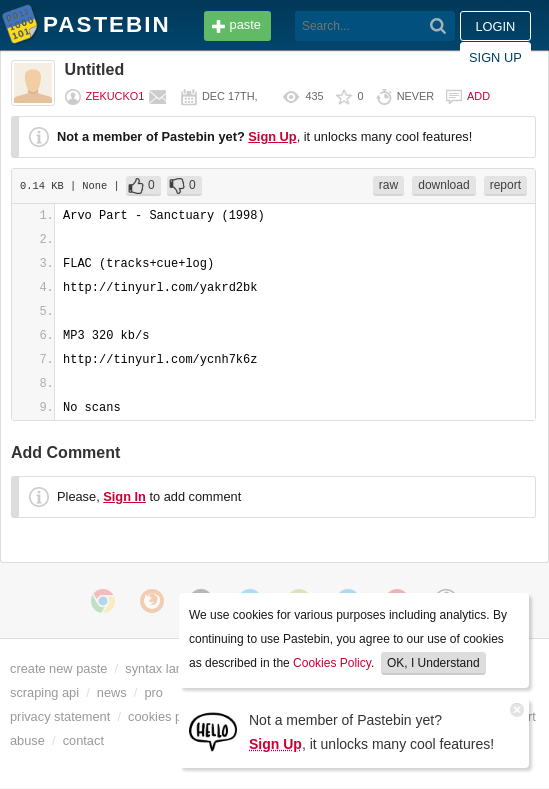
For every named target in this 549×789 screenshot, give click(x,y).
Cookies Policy (332, 663)
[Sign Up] (213, 730)
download (443, 185)
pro (153, 692)
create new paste (58, 668)
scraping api (44, 692)
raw (388, 185)
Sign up (495, 57)
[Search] (438, 26)
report (505, 185)
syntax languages (175, 668)
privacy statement (60, 716)
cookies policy (168, 716)
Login (495, 26)
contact (83, 740)
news (112, 692)
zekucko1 (115, 96)
